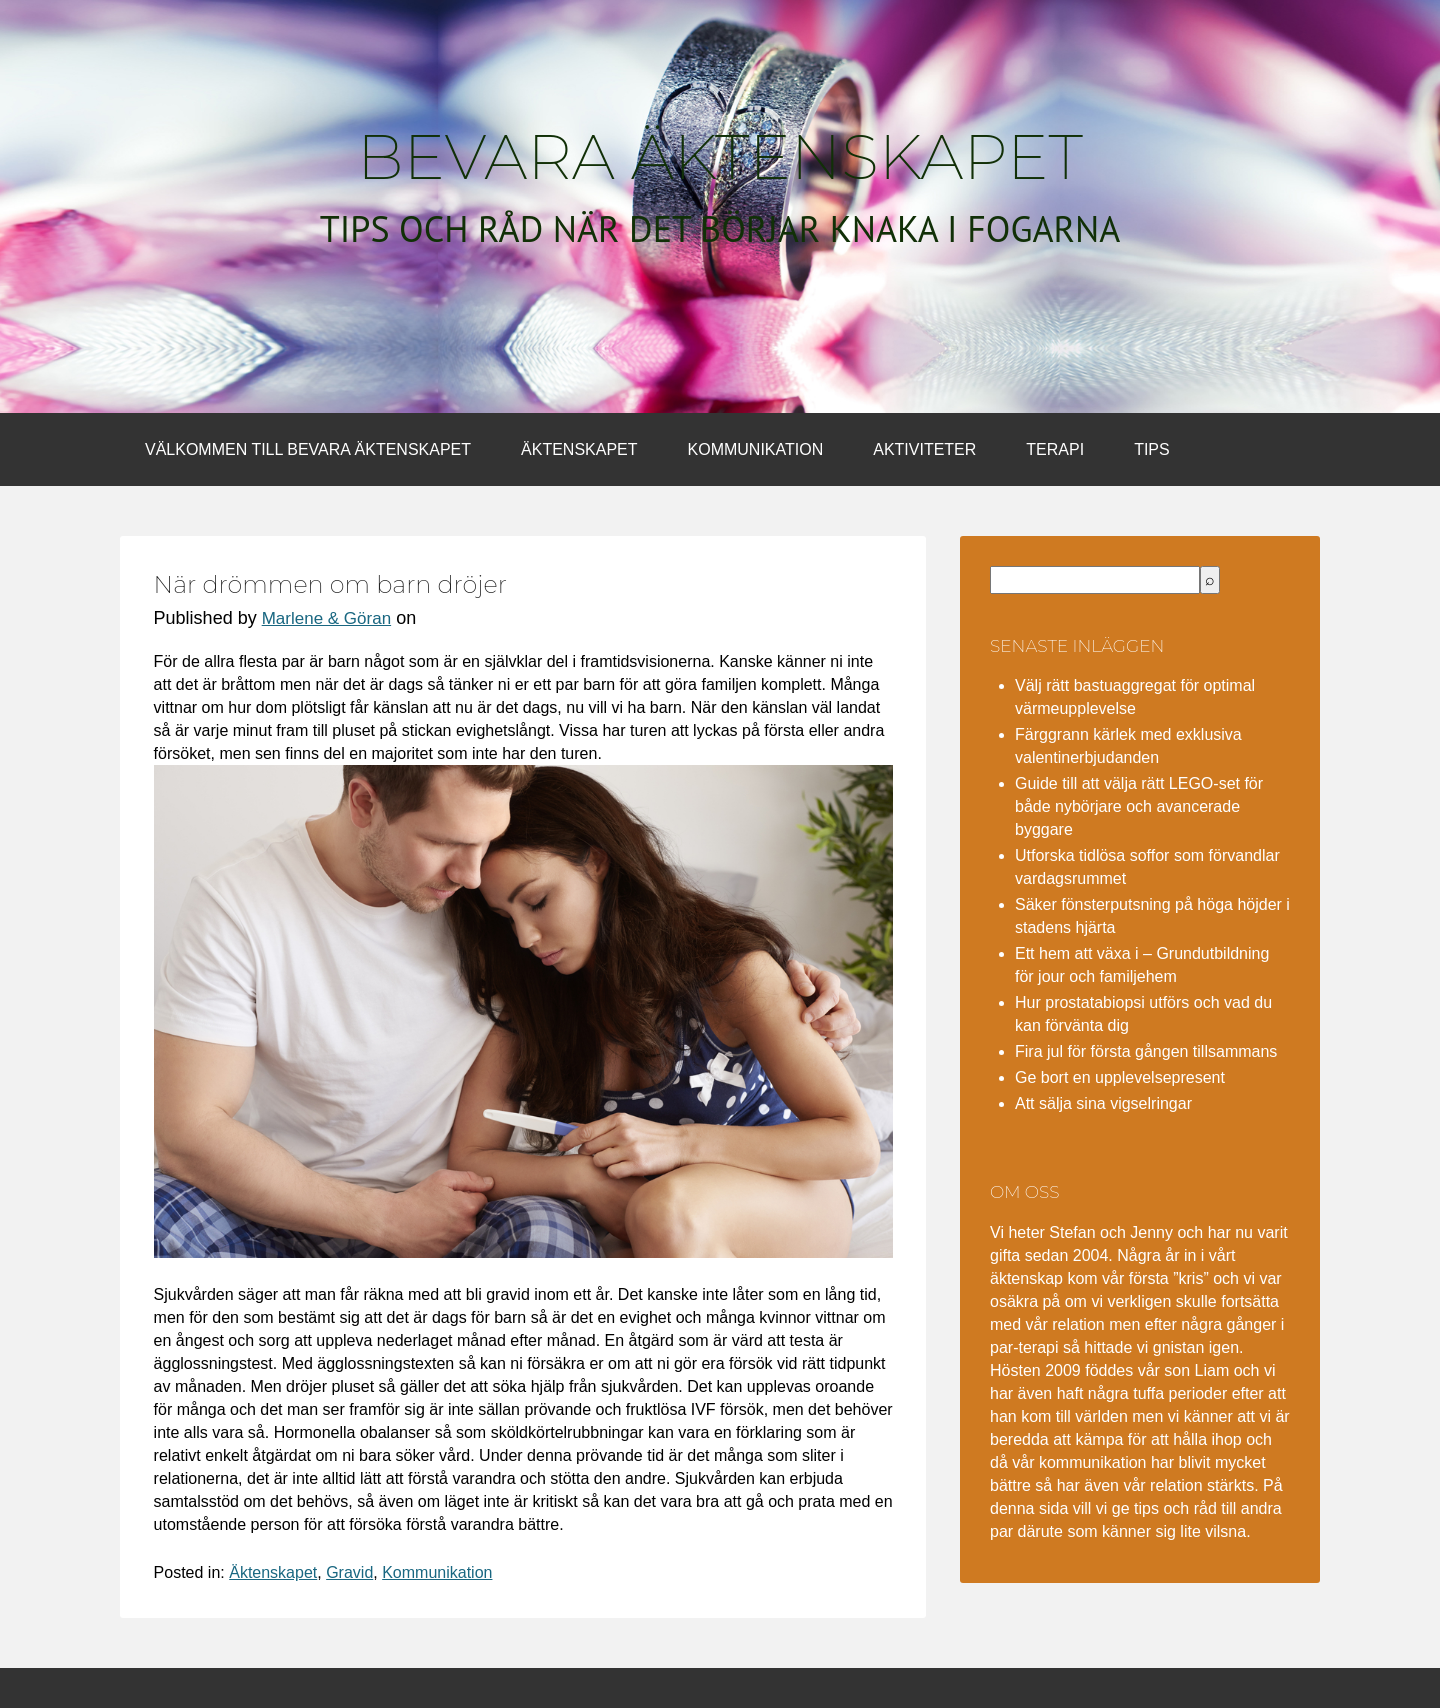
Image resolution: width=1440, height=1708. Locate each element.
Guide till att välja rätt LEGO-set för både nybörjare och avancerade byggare (1139, 806)
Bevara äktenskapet (720, 157)
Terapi (1055, 449)
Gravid (349, 1572)
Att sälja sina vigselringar (1103, 1103)
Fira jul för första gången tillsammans (1146, 1051)
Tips (1152, 449)
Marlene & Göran (326, 618)
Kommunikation (756, 449)
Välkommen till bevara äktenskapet (308, 449)
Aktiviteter (924, 449)
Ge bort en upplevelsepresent (1120, 1077)
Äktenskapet (579, 449)
